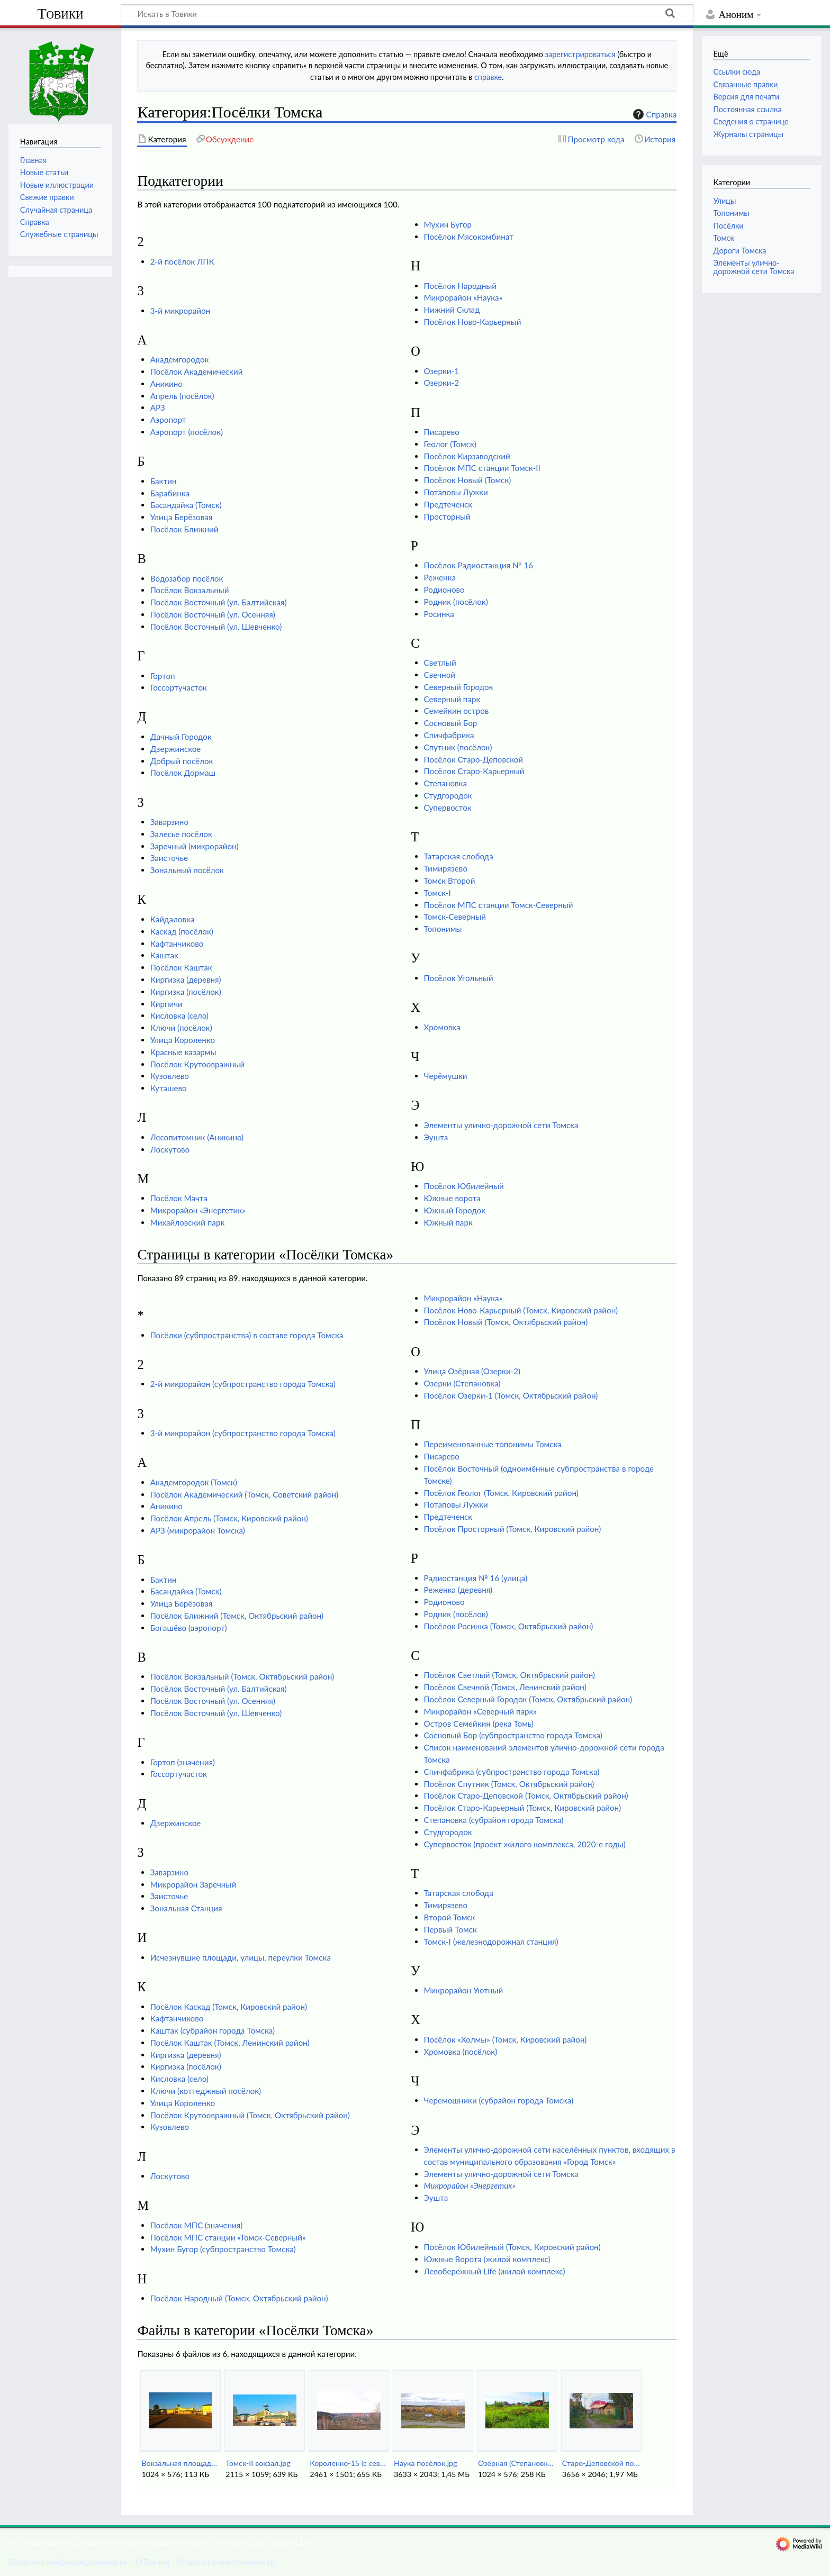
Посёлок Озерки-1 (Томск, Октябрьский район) (511, 1395)
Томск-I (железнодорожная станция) (491, 1941)
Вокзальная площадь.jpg (180, 2463)
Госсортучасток (178, 687)
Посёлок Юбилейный (464, 1186)
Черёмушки (445, 1076)
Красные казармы (183, 1052)
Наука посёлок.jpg (425, 2463)
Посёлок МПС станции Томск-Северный (498, 905)
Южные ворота (452, 1198)
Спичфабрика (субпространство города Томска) (512, 1771)
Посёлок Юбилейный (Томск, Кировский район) (512, 2247)
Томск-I (437, 892)
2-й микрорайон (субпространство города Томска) (243, 1384)
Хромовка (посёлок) (461, 2051)
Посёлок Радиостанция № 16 (478, 565)
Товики (60, 13)
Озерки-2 (441, 382)
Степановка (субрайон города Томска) (494, 1820)
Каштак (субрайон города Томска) (212, 2030)
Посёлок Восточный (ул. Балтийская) (218, 602)
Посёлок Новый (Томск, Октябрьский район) (506, 1322)
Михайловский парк (187, 1222)
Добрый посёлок (181, 761)
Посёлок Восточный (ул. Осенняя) (212, 614)
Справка (653, 114)
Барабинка (170, 493)
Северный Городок (458, 687)
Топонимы (443, 928)
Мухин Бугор (448, 224)
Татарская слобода (458, 856)
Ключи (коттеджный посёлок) (205, 2091)
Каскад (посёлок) (181, 931)
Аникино (166, 383)
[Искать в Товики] (407, 13)
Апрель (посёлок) (182, 396)
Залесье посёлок (181, 834)
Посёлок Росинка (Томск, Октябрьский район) (508, 1626)
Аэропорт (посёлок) (186, 432)
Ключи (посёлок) (181, 1027)
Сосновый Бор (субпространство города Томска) (513, 1735)
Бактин (163, 481)
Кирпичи (166, 1004)
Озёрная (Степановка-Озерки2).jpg (517, 2463)
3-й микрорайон (180, 310)
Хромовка (442, 1027)
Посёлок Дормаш (182, 772)
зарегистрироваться (580, 54)
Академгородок (179, 359)
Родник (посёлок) (456, 601)
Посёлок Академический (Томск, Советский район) (244, 1494)
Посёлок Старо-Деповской (473, 759)
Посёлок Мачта (179, 1198)
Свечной (439, 674)
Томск (723, 237)
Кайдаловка (172, 919)
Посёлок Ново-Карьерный (472, 321)
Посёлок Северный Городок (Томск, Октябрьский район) (528, 1699)
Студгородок (448, 795)
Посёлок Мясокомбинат (468, 236)
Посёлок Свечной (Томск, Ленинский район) (505, 1687)
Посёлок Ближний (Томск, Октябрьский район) (236, 1615)
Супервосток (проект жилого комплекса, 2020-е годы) (525, 1844)
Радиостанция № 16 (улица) (476, 1578)
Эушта (436, 1137)
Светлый (440, 662)
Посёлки (728, 225)
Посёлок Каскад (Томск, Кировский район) (228, 2006)
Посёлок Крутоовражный (197, 1064)
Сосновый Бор (450, 723)
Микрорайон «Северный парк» (480, 1711)
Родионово (444, 589)
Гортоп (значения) (182, 1762)
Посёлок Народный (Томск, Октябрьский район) (239, 2298)
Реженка (440, 577)
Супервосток (448, 807)
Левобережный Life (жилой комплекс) (494, 2271)
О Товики (152, 2561)
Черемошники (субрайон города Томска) (498, 2100)
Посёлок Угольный (458, 978)
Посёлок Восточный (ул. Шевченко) (216, 626)
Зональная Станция (186, 1908)
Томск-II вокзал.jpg (257, 2463)
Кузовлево (169, 1076)
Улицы (724, 200)
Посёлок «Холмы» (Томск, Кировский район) (505, 2039)
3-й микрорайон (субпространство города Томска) (243, 1433)
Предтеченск (448, 504)
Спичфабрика (449, 735)
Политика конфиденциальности (67, 2561)
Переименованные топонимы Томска (493, 1444)
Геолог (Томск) (450, 444)
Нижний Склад (452, 309)
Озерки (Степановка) (462, 1383)
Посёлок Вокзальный (189, 590)
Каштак (164, 955)
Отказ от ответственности (226, 2561)
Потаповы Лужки (456, 492)
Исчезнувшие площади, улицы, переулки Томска (240, 1957)
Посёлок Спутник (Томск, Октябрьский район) (509, 1784)
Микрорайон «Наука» (463, 297)
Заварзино (169, 822)
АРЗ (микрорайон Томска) (197, 1530)
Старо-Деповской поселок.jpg (601, 2463)
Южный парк (448, 1222)
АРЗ (157, 407)
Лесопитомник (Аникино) (196, 1137)
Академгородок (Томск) (193, 1482)
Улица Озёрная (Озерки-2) (472, 1371)
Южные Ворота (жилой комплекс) (487, 2259)
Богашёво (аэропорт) (188, 1627)
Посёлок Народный (460, 286)
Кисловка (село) (179, 1015)
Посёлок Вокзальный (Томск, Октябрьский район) (242, 1676)
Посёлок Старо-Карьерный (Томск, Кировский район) (522, 1807)
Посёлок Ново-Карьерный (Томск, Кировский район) (521, 1310)
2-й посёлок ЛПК (182, 261)
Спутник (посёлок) (458, 747)
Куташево (168, 1088)
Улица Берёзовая (181, 517)
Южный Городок (454, 1210)
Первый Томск (450, 1929)
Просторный (447, 516)
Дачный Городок (181, 736)
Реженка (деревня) (458, 1589)
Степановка (445, 783)
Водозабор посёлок (186, 578)
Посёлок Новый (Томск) (467, 480)
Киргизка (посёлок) (185, 991)
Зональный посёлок (187, 870)
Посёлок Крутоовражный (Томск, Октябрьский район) (250, 2115)
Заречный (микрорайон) (194, 846)
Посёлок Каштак (181, 967)
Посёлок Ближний (184, 529)
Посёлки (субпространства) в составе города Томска (247, 1335)
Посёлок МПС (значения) (196, 2225)
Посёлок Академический (196, 371)
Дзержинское (175, 749)
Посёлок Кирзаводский (467, 456)
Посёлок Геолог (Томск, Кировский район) (501, 1493)
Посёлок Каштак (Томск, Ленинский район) (230, 2042)
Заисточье (169, 858)
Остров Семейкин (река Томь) (479, 1723)
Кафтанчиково (177, 943)
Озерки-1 (441, 371)
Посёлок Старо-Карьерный (474, 771)
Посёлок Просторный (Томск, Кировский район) (512, 1529)
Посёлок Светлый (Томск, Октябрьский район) (510, 1675)
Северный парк (452, 699)
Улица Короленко (182, 1040)
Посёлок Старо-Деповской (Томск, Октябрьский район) (526, 1795)
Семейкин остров (456, 710)
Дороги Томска (739, 250)
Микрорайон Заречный (193, 1884)
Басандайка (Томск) (186, 505)
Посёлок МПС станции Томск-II (482, 468)
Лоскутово (170, 1149)
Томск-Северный (455, 916)
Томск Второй (449, 880)
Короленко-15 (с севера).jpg (348, 2463)
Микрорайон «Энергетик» (198, 1210)
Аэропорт (168, 419)
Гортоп (162, 676)
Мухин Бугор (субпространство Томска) (223, 2249)
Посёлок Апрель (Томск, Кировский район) (229, 1518)
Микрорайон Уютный (463, 1990)
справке (488, 76)
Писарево (441, 432)
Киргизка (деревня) (185, 979)
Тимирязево (445, 868)
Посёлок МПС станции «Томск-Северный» (228, 2237)
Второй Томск (449, 1917)
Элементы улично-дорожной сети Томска (501, 1125)
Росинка (439, 614)
